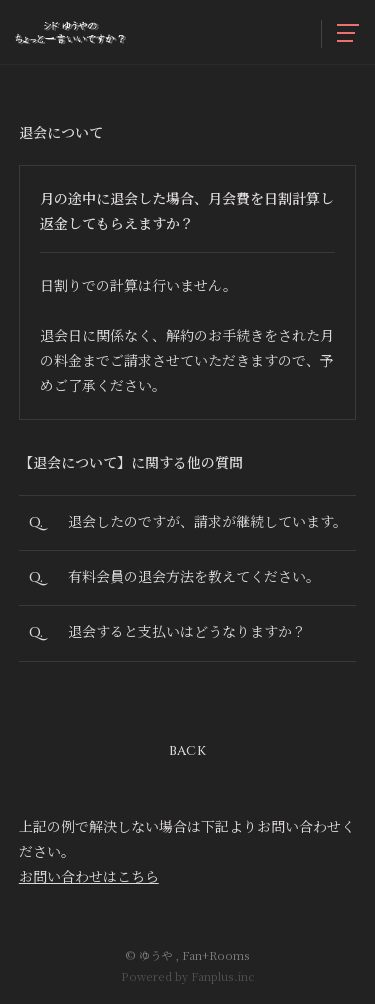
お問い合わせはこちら (89, 876)
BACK (187, 751)
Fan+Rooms (216, 955)
